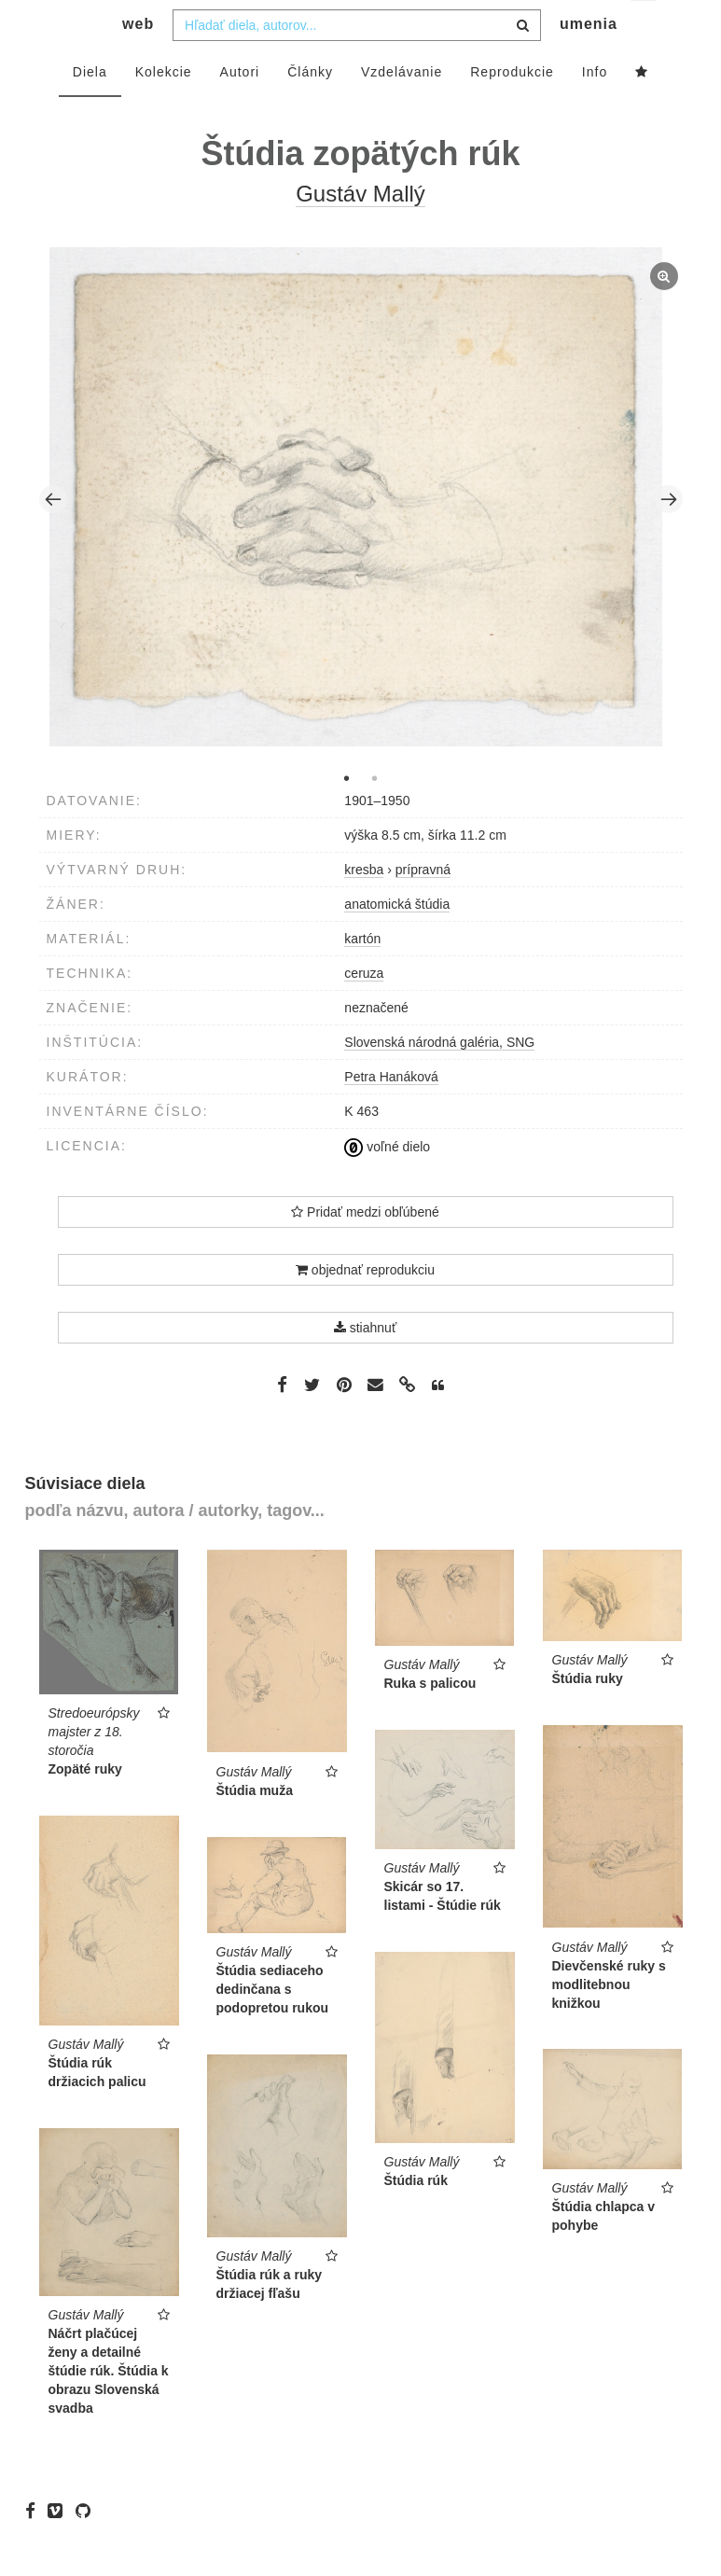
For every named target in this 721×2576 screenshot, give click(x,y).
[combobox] (357, 62)
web (138, 61)
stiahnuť (365, 1365)
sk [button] (645, 28)
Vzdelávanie (401, 109)
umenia (588, 61)
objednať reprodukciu (365, 1307)
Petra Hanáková (390, 1114)
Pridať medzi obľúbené (365, 1249)
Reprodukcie (512, 109)
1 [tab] (347, 815)
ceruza (363, 1010)
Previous (53, 536)
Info (594, 109)
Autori (240, 109)
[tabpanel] (360, 536)
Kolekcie (163, 109)
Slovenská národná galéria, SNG (439, 1079)
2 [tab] (375, 815)
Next (669, 536)
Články (310, 109)
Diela (90, 109)
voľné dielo (387, 1184)
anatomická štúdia (397, 941)
